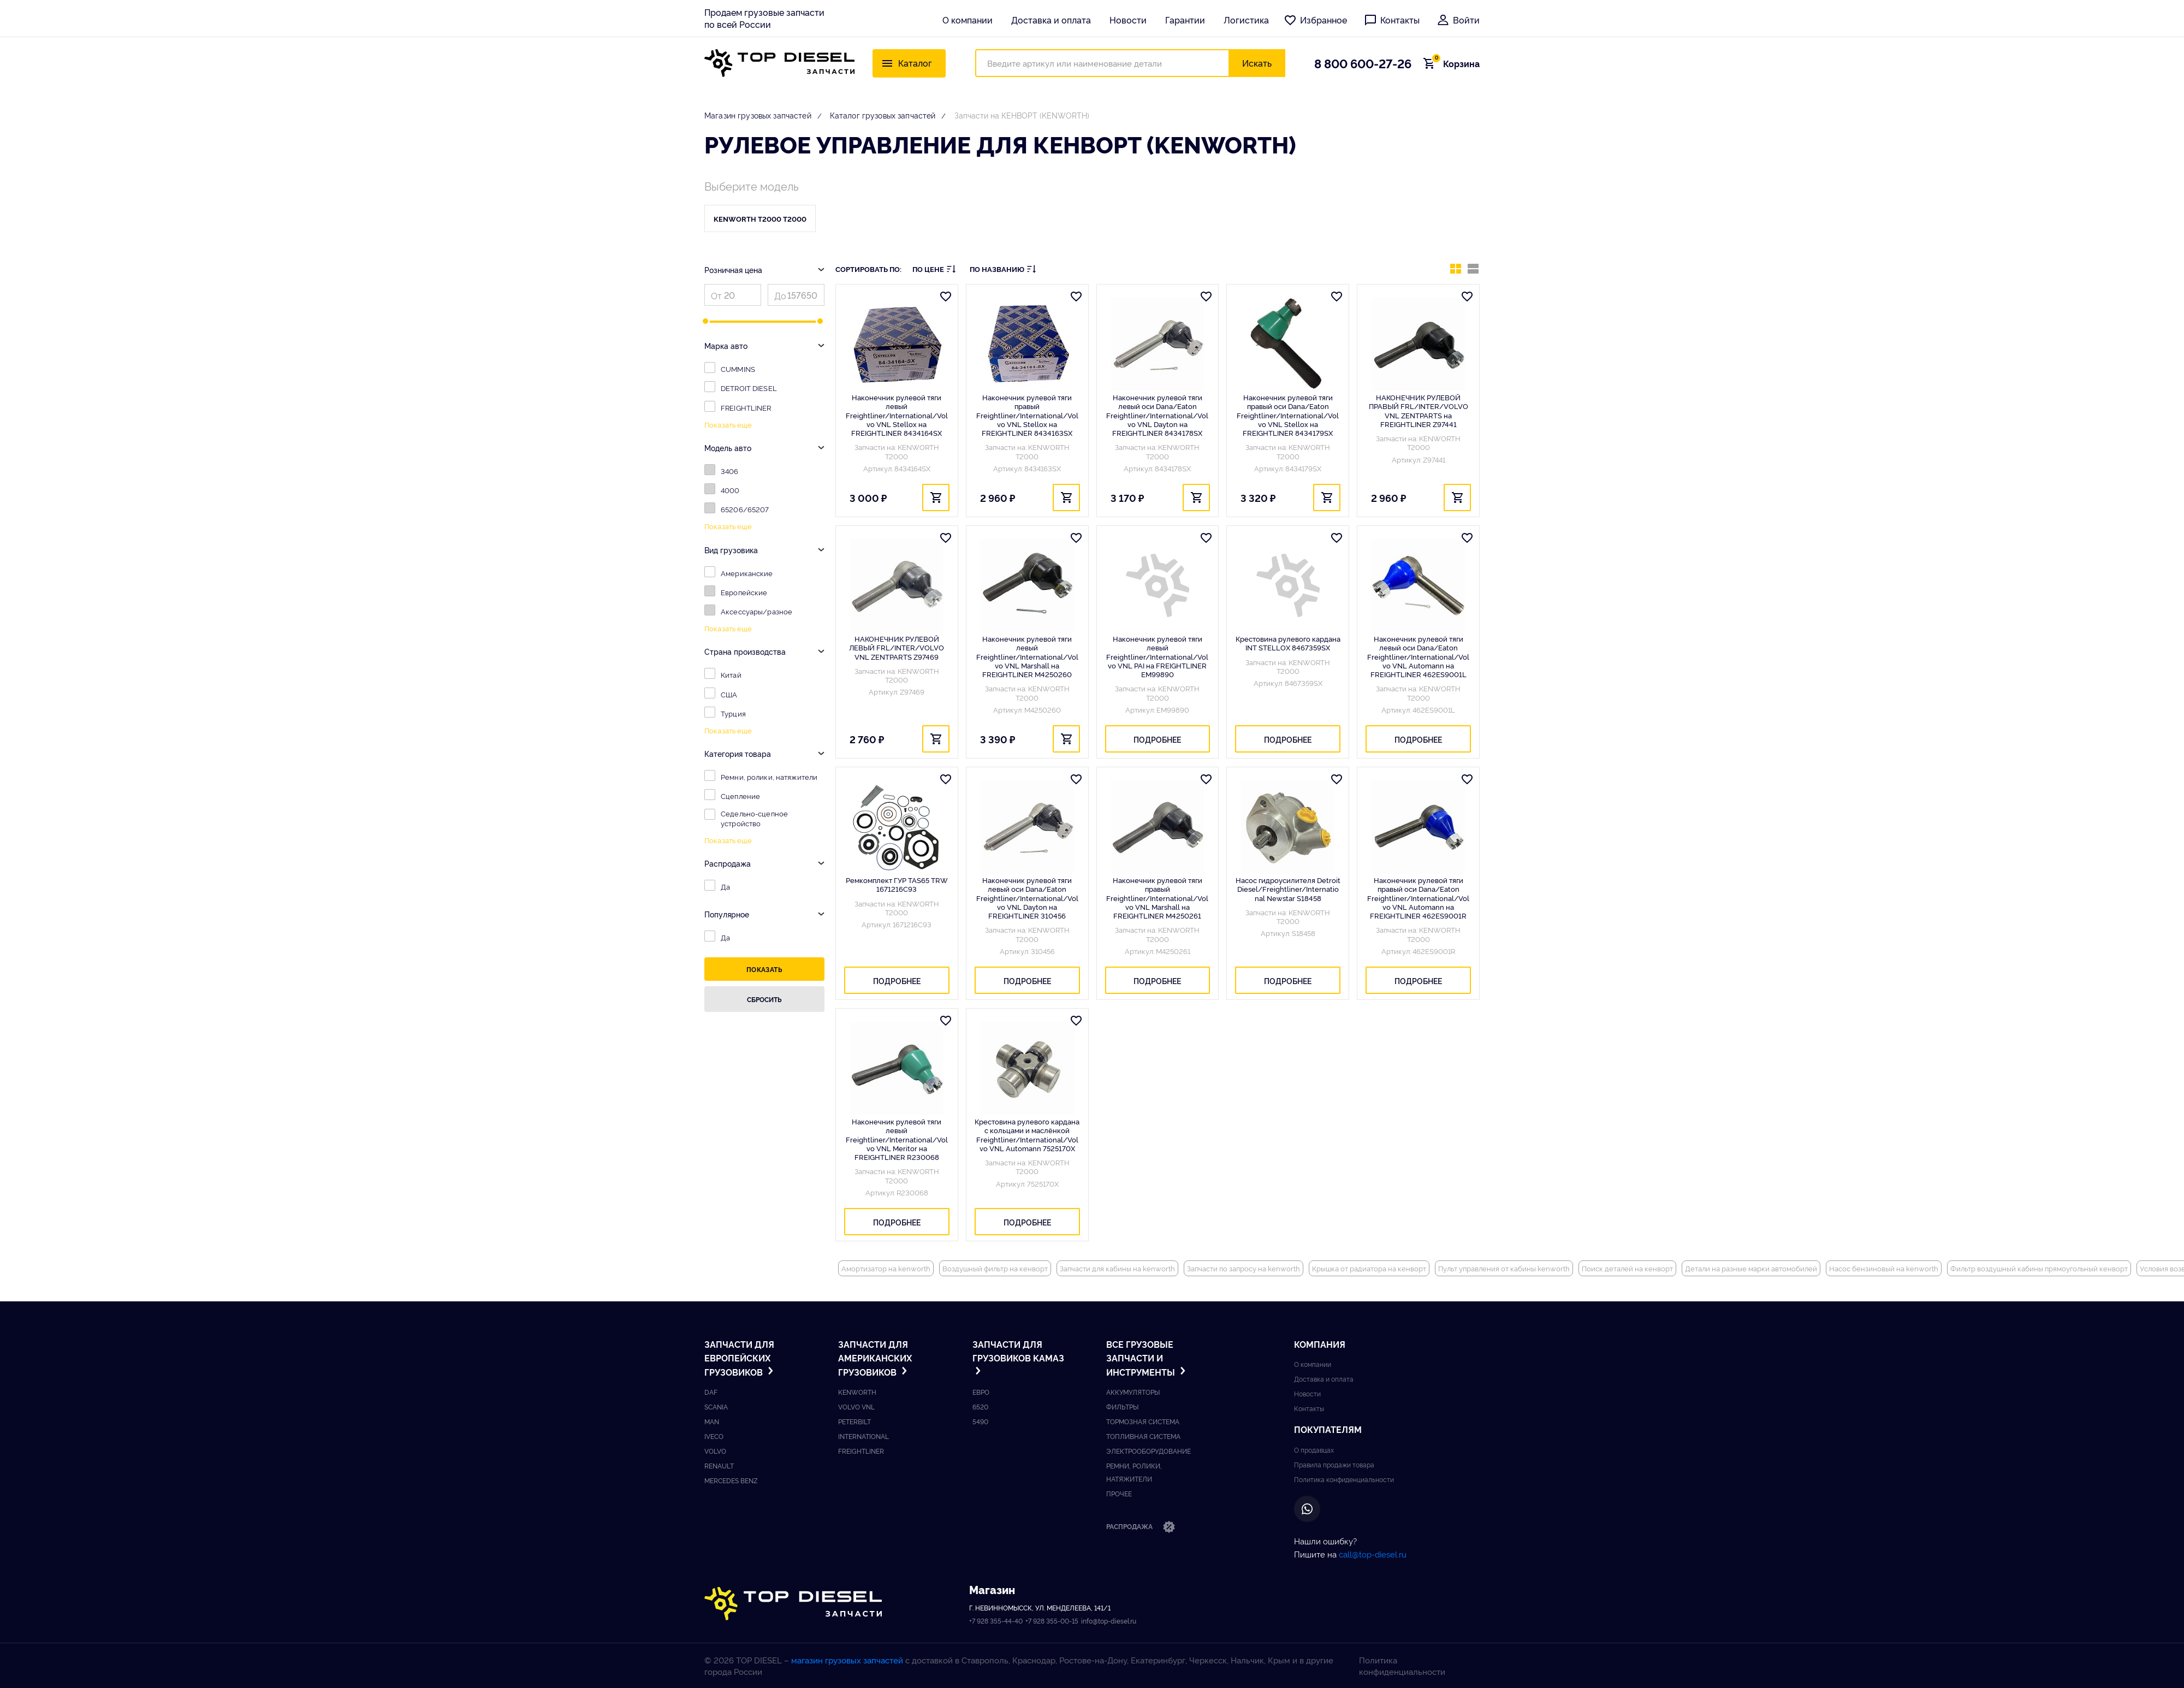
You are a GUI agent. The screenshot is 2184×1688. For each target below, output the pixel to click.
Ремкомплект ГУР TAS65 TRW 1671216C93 (897, 884)
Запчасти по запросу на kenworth (1243, 1268)
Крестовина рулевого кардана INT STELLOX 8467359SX (1288, 643)
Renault (719, 1465)
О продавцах (1314, 1449)
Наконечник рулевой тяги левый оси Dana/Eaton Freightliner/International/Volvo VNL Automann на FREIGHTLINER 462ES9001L (1418, 656)
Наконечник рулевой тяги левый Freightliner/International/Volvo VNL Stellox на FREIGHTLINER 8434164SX (897, 415)
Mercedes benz (731, 1480)
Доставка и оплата (1051, 20)
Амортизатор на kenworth (885, 1268)
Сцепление (740, 796)
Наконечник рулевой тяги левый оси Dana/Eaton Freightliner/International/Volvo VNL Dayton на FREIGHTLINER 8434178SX (1157, 415)
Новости (1128, 20)
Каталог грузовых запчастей (883, 115)
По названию (1003, 269)
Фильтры (1122, 1406)
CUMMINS (738, 369)
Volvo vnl (856, 1406)
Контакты (1392, 20)
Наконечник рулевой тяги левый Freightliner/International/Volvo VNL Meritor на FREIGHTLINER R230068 (897, 1139)
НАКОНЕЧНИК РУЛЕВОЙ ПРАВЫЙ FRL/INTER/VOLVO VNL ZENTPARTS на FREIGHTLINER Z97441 (1418, 410)
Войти (1458, 20)
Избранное (1315, 20)
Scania (716, 1406)
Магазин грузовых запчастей (757, 115)
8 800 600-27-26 (1362, 63)
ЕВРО (980, 1391)
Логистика (1246, 20)
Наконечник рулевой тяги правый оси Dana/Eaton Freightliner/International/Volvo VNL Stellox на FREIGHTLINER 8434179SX (1288, 415)
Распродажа (1141, 1527)
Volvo (715, 1450)
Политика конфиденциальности (1344, 1479)
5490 (980, 1421)
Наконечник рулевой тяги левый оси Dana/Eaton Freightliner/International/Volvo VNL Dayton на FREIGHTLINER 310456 (1027, 897)
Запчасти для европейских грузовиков (740, 1358)
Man (711, 1421)
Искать (1257, 63)
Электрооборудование (1148, 1450)
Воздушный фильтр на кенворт (995, 1268)
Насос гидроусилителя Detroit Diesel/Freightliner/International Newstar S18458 (1288, 888)
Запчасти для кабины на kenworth (1117, 1268)
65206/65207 (745, 509)
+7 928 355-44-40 (996, 1620)
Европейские (744, 592)
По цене (934, 269)
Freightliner (861, 1450)
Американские (747, 573)
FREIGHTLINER (746, 407)
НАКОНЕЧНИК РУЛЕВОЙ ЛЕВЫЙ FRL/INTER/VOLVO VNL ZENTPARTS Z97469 (896, 647)
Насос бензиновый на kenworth (1883, 1268)
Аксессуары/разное (756, 611)
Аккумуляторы (1133, 1391)
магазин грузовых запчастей (847, 1660)
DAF (710, 1391)
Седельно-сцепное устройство (754, 818)
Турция (733, 713)
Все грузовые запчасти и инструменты (1147, 1358)
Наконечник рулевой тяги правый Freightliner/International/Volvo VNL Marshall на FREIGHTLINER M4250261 (1157, 897)
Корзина (1454, 63)
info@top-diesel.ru (1108, 1620)
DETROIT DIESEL (749, 388)
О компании (967, 20)
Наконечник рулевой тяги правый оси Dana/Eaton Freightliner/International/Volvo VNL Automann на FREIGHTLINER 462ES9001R (1418, 897)
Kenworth (857, 1391)
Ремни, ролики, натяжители (769, 776)
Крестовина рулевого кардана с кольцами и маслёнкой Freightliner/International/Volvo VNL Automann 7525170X (1027, 1134)
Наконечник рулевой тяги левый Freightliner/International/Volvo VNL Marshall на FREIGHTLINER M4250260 (1027, 656)
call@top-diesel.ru (1372, 1554)
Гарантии (1185, 20)
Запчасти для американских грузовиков (875, 1358)
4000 (730, 490)
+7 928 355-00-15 (1051, 1620)
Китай (731, 674)
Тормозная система (1142, 1421)
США (729, 694)
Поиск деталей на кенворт (1627, 1268)
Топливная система (1143, 1436)
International (863, 1436)
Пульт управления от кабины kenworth (1504, 1268)
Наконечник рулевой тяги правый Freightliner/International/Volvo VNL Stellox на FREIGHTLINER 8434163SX (1027, 415)
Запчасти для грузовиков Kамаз (1018, 1357)
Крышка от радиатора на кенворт (1369, 1268)
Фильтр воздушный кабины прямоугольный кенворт (2039, 1268)
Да (725, 886)
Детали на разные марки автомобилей (1751, 1268)
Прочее (1119, 1493)
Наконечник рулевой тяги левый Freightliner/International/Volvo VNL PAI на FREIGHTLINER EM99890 (1157, 656)
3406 (730, 471)
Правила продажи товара (1334, 1464)
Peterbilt (854, 1421)
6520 (980, 1406)
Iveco (713, 1436)
